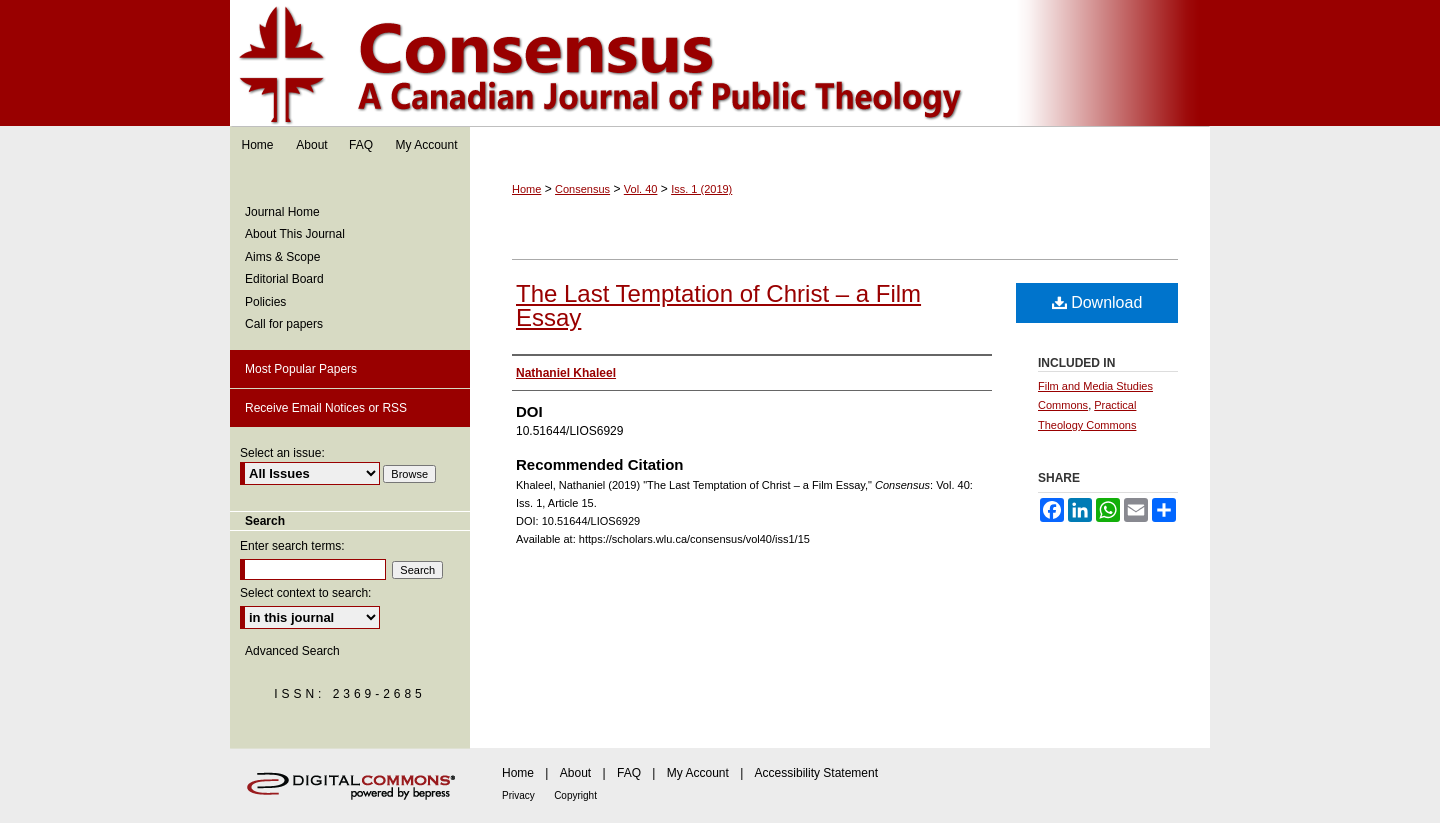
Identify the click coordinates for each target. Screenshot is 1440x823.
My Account (698, 773)
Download (1097, 302)
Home (526, 189)
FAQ (629, 773)
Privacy (518, 795)
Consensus (720, 63)
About (575, 773)
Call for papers (284, 324)
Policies (265, 302)
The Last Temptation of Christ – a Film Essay (718, 305)
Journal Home (282, 212)
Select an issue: (282, 453)
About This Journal (295, 234)
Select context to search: (305, 593)
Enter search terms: (292, 546)
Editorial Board (284, 279)
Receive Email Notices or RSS (326, 408)
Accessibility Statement (816, 773)
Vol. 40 (641, 189)
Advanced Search (292, 651)
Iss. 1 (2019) (701, 189)
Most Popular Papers (301, 369)
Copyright (575, 795)
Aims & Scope (282, 257)
